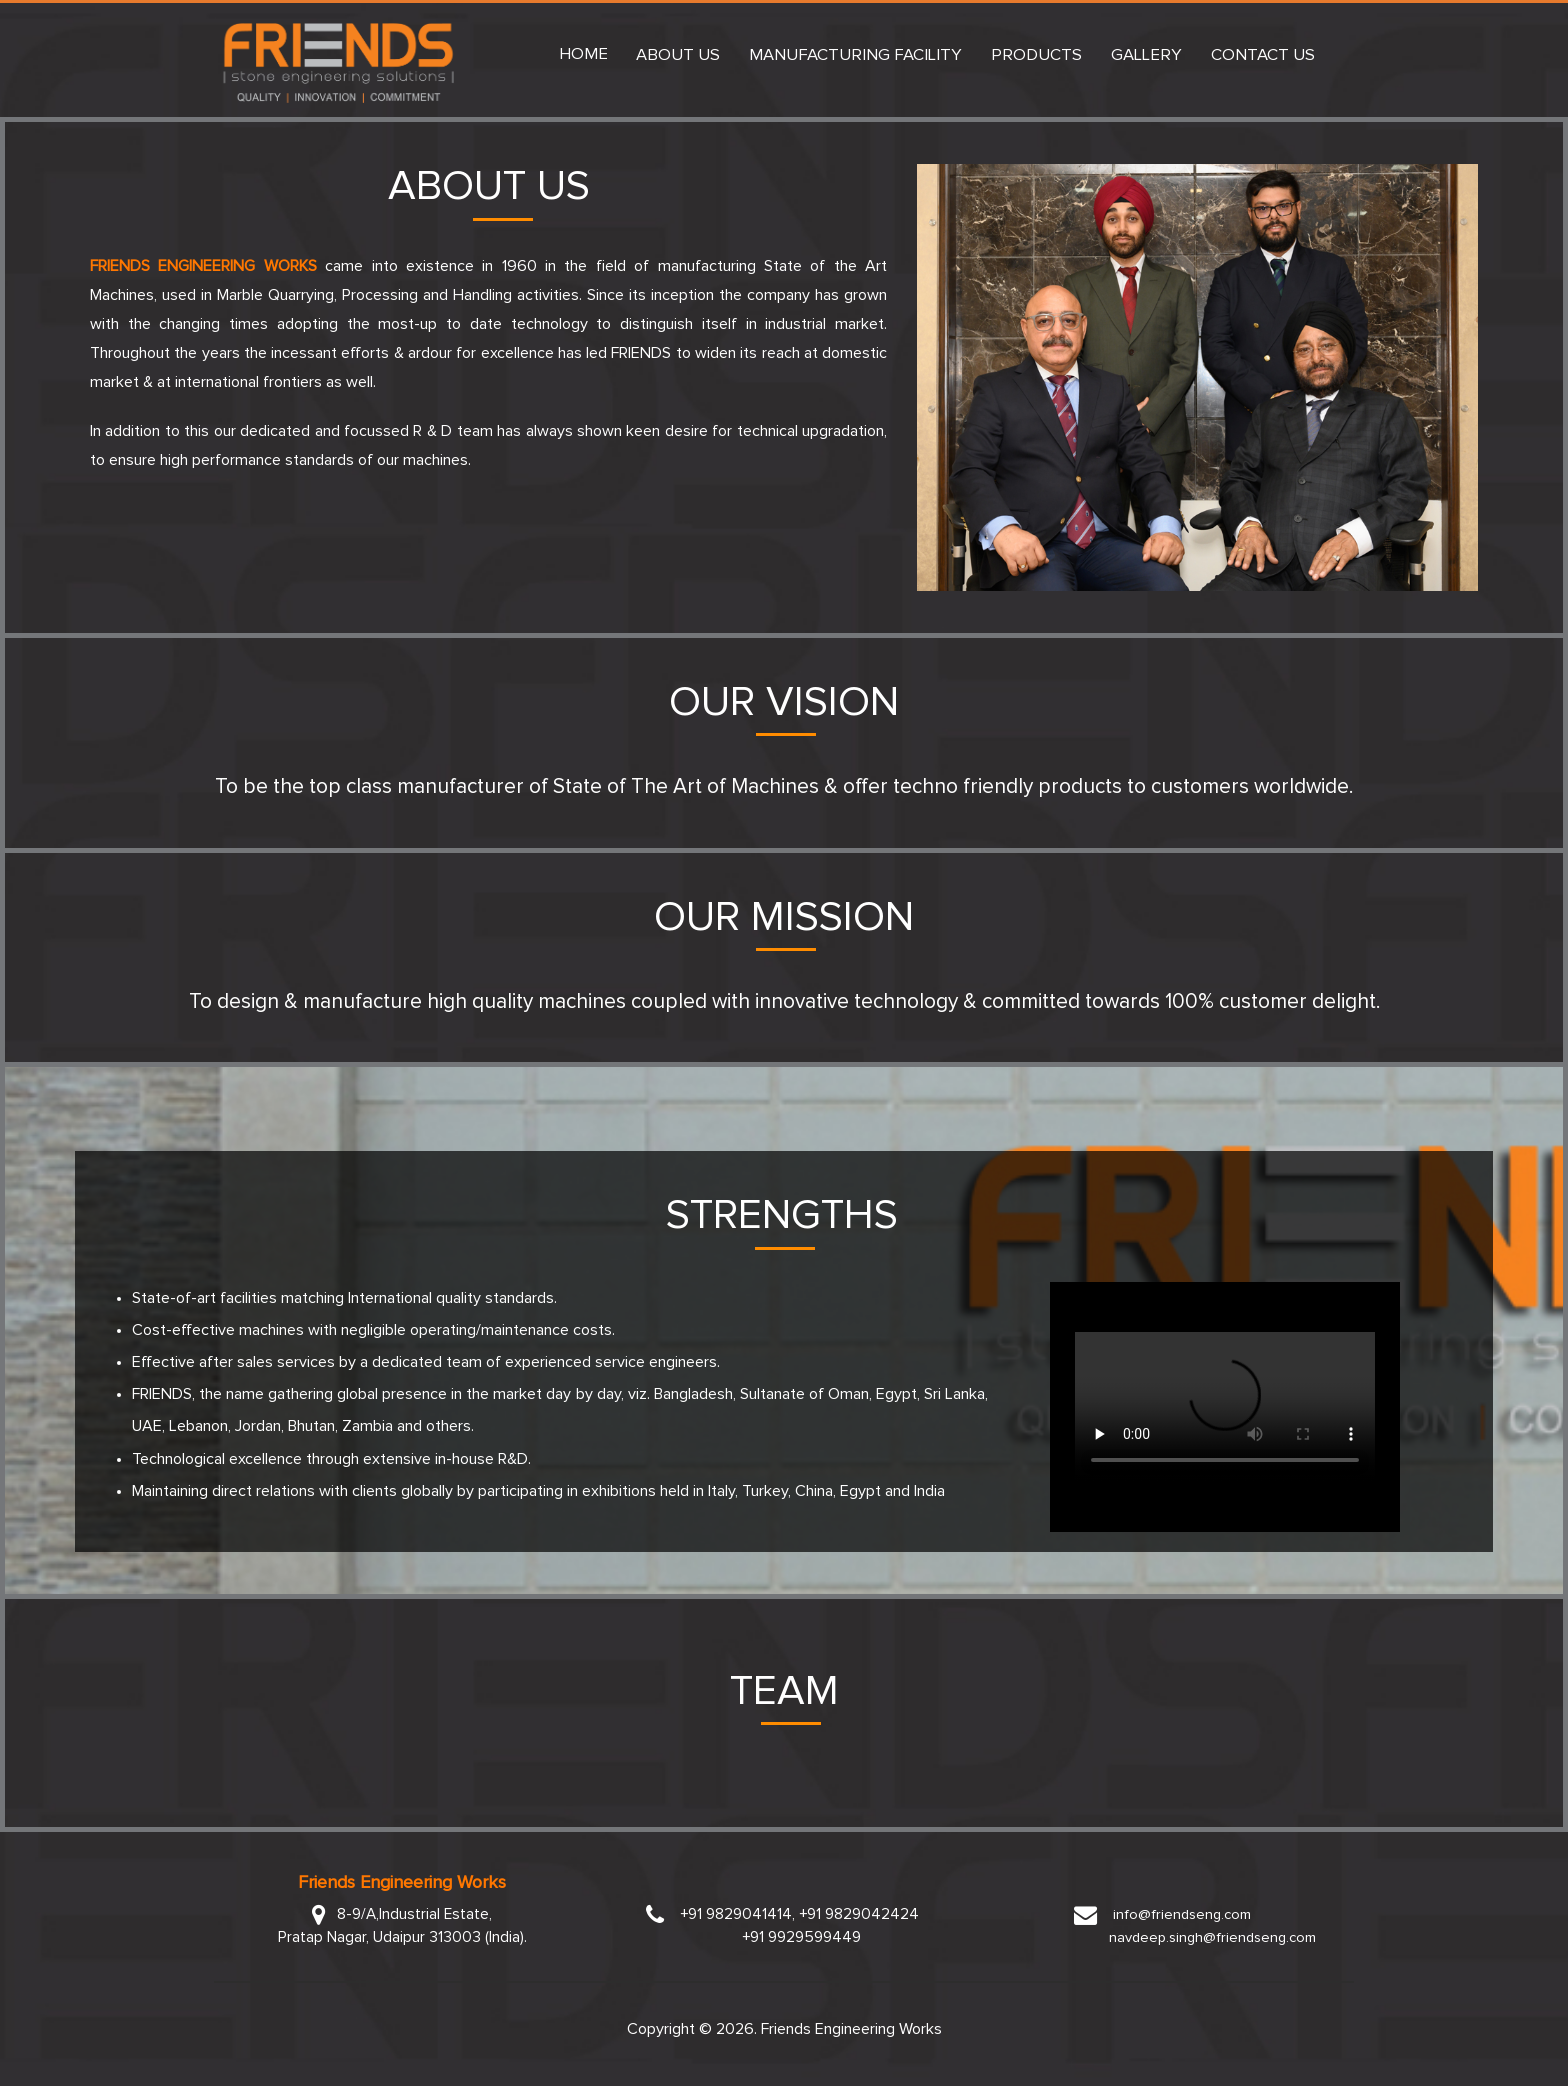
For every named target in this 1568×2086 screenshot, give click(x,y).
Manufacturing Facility (855, 55)
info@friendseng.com (1180, 1914)
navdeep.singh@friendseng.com (1214, 1937)
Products (1036, 55)
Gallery (1146, 55)
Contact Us (1263, 55)
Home (583, 54)
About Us (678, 55)
